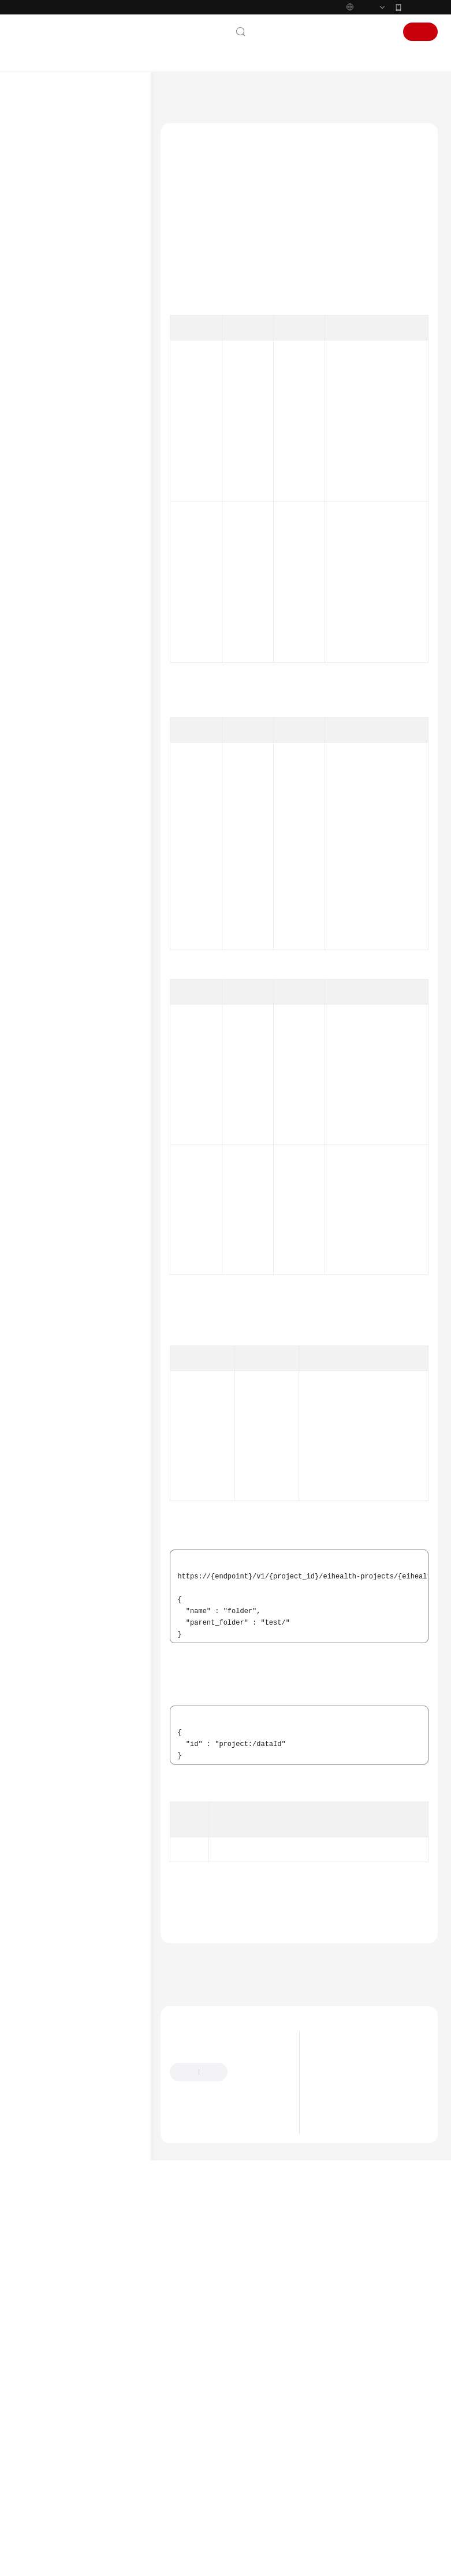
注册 (420, 56)
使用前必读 (53, 283)
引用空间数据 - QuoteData (94, 609)
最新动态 (41, 171)
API (41, 338)
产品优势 (336, 2267)
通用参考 (41, 967)
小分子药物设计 (72, 841)
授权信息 (192, 258)
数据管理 (62, 394)
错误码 (201, 2095)
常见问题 (41, 915)
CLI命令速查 (47, 896)
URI (183, 276)
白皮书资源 (45, 1041)
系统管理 (62, 375)
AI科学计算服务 (225, 120)
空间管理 (62, 357)
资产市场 (62, 804)
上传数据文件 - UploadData (94, 638)
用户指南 (41, 245)
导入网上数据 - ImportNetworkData (103, 580)
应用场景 (336, 2282)
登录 (381, 56)
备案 (318, 56)
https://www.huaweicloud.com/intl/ (230, 12)
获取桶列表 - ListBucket (91, 696)
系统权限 (41, 1078)
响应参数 (192, 310)
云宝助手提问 (190, 2326)
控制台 (349, 56)
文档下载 (41, 933)
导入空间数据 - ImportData (94, 551)
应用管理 (62, 785)
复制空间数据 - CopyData (94, 522)
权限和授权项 (339, 422)
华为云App (421, 31)
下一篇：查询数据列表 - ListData (220, 2171)
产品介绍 (41, 190)
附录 (43, 878)
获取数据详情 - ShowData (94, 725)
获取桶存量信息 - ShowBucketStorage (101, 493)
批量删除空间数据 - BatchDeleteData (101, 667)
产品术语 (41, 986)
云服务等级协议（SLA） (68, 1023)
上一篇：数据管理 (193, 2155)
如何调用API (55, 320)
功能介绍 (192, 241)
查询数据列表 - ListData (94, 464)
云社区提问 (242, 2326)
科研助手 (62, 859)
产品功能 (336, 2296)
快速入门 (41, 227)
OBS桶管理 (76, 767)
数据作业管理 (80, 748)
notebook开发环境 (76, 822)
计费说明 (41, 208)
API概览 (48, 301)
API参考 (39, 264)
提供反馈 (253, 2269)
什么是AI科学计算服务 (356, 2253)
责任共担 (41, 1004)
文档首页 (174, 120)
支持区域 (41, 1060)
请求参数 (192, 293)
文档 (290, 56)
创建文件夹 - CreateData (91, 436)
